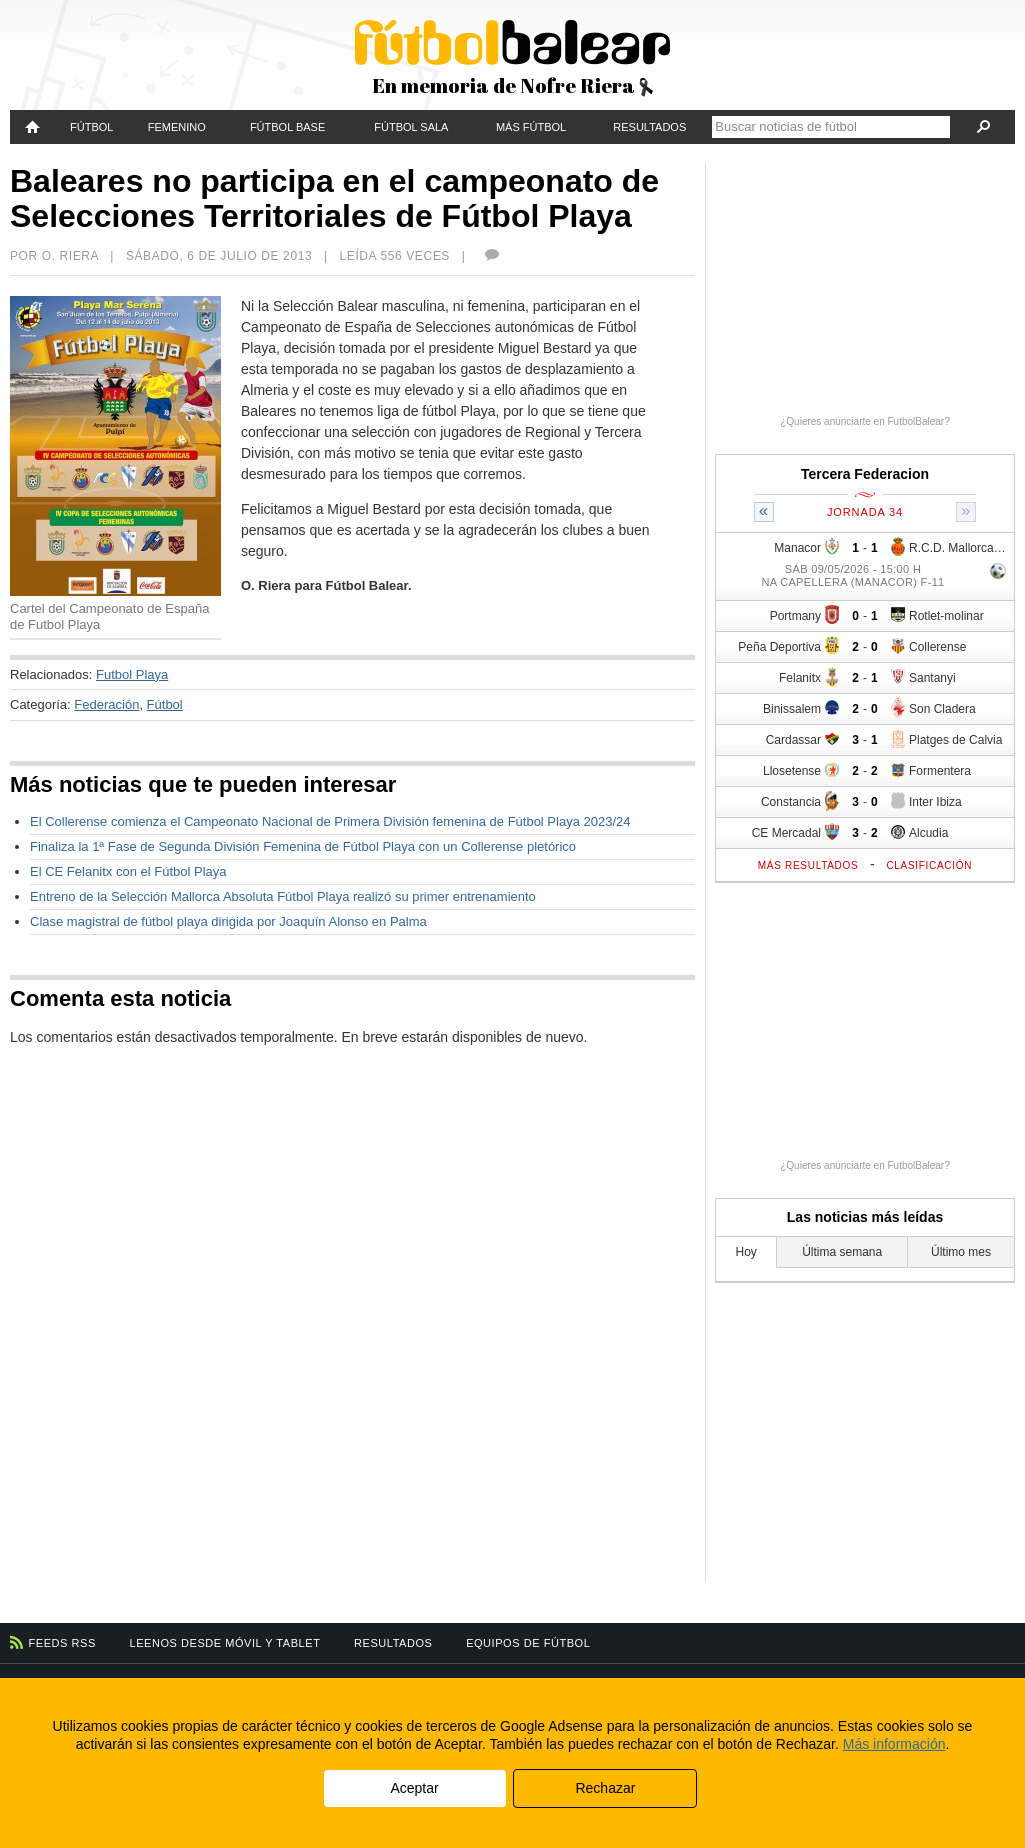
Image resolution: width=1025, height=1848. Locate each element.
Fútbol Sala (411, 127)
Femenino (177, 127)
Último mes (961, 1252)
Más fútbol (531, 127)
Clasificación (929, 865)
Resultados (649, 127)
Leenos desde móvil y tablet (225, 1643)
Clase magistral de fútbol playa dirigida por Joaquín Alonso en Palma (228, 921)
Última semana (842, 1252)
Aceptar (414, 1788)
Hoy (746, 1252)
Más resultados (808, 865)
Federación (106, 704)
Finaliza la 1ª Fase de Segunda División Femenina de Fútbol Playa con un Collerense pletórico (303, 846)
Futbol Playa (132, 674)
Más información (894, 1744)
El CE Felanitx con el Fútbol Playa (128, 871)
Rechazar (605, 1788)
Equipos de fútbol (528, 1643)
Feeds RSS (62, 1643)
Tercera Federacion (865, 474)
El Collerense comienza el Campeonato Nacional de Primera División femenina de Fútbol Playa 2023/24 (330, 821)
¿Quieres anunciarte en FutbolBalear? (865, 421)
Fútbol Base (287, 127)
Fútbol (91, 127)
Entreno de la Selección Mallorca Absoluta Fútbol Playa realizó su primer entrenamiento (283, 896)
